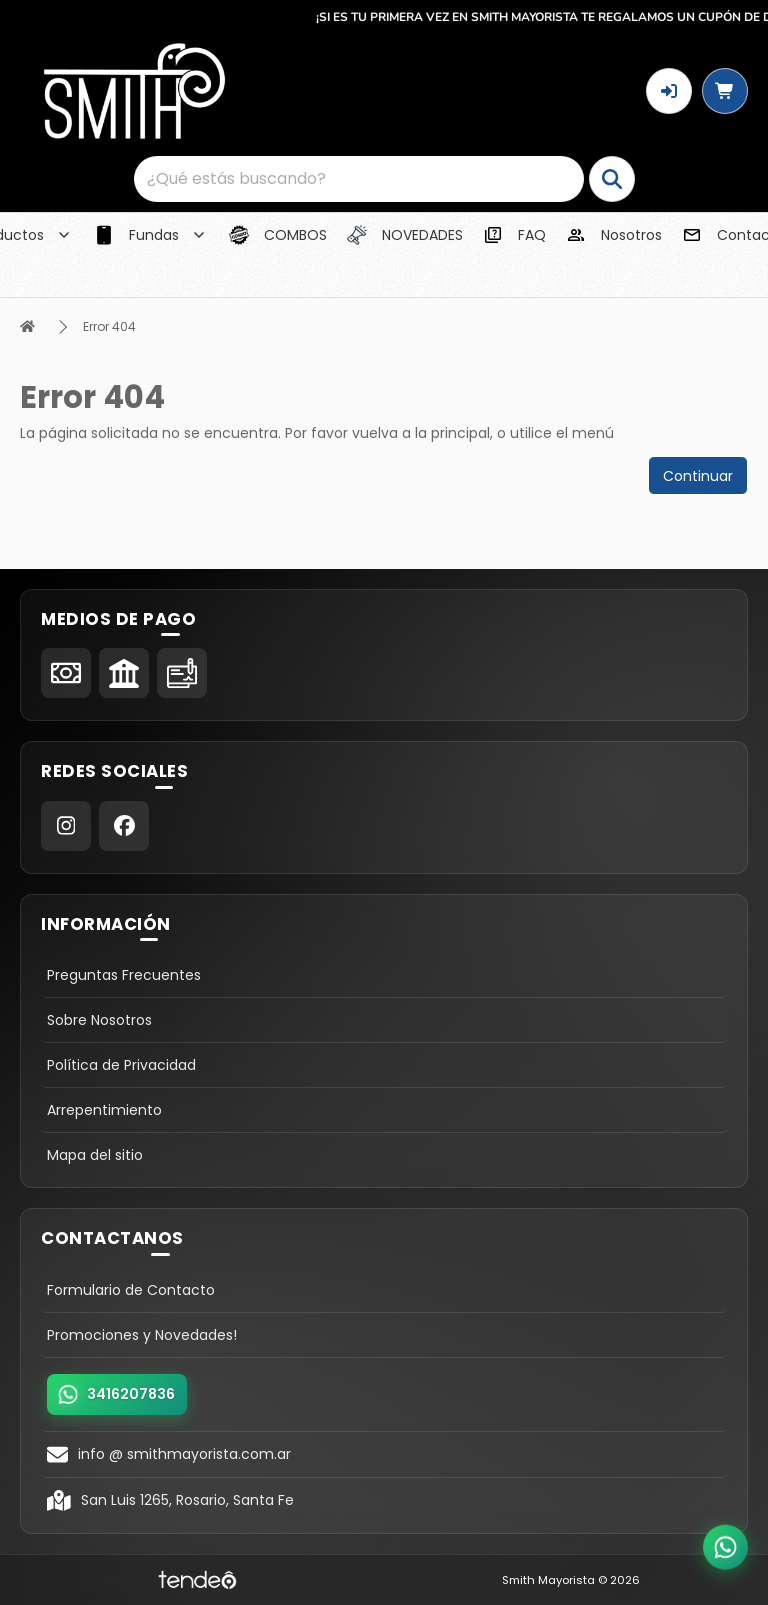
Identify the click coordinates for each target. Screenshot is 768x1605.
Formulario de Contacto (131, 1290)
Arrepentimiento (104, 1110)
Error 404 (109, 326)
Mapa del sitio (95, 1155)
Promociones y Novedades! (142, 1335)
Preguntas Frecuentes (124, 975)
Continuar (698, 476)
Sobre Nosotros (99, 1020)
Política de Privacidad (121, 1065)
